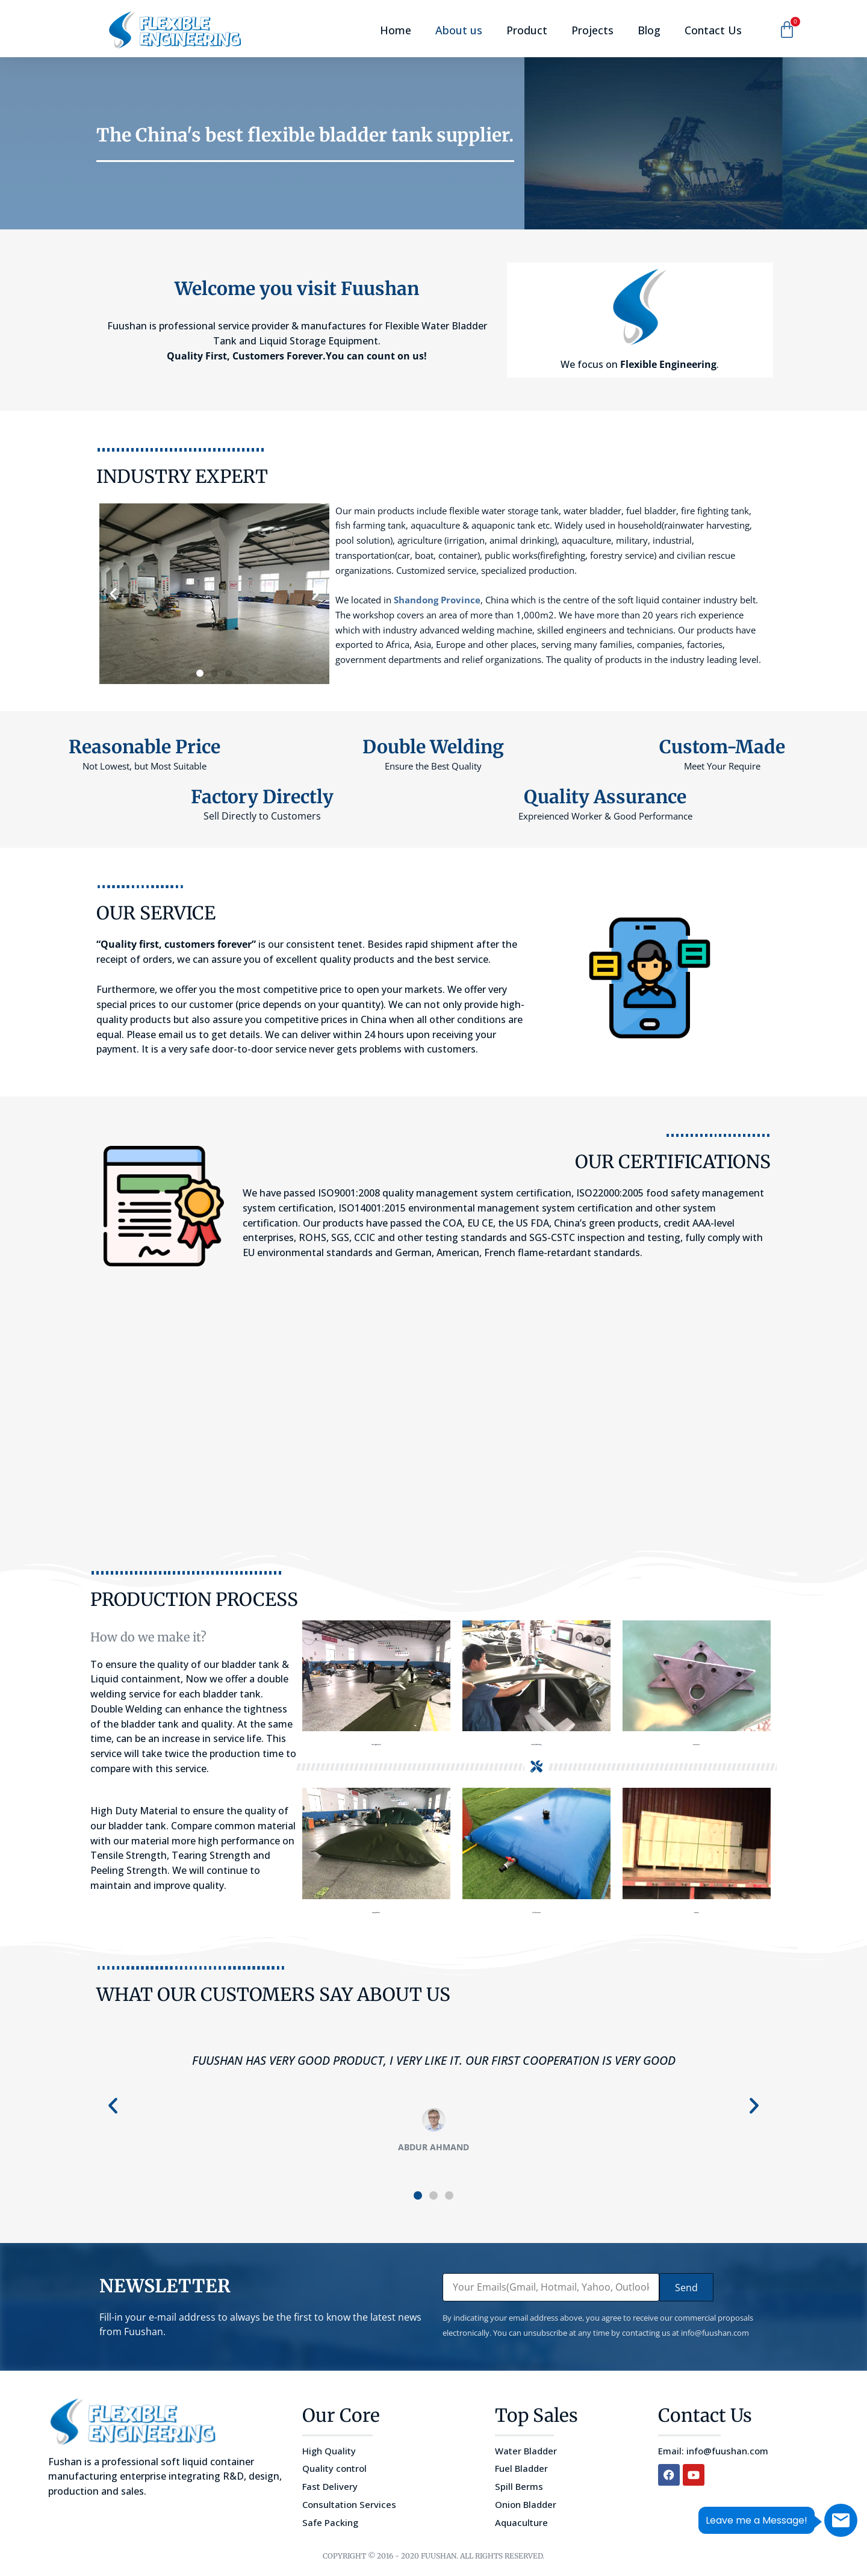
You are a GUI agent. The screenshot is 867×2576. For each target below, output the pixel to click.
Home (395, 30)
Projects (592, 30)
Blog (649, 30)
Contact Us (713, 30)
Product (526, 30)
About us (458, 30)
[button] (113, 594)
